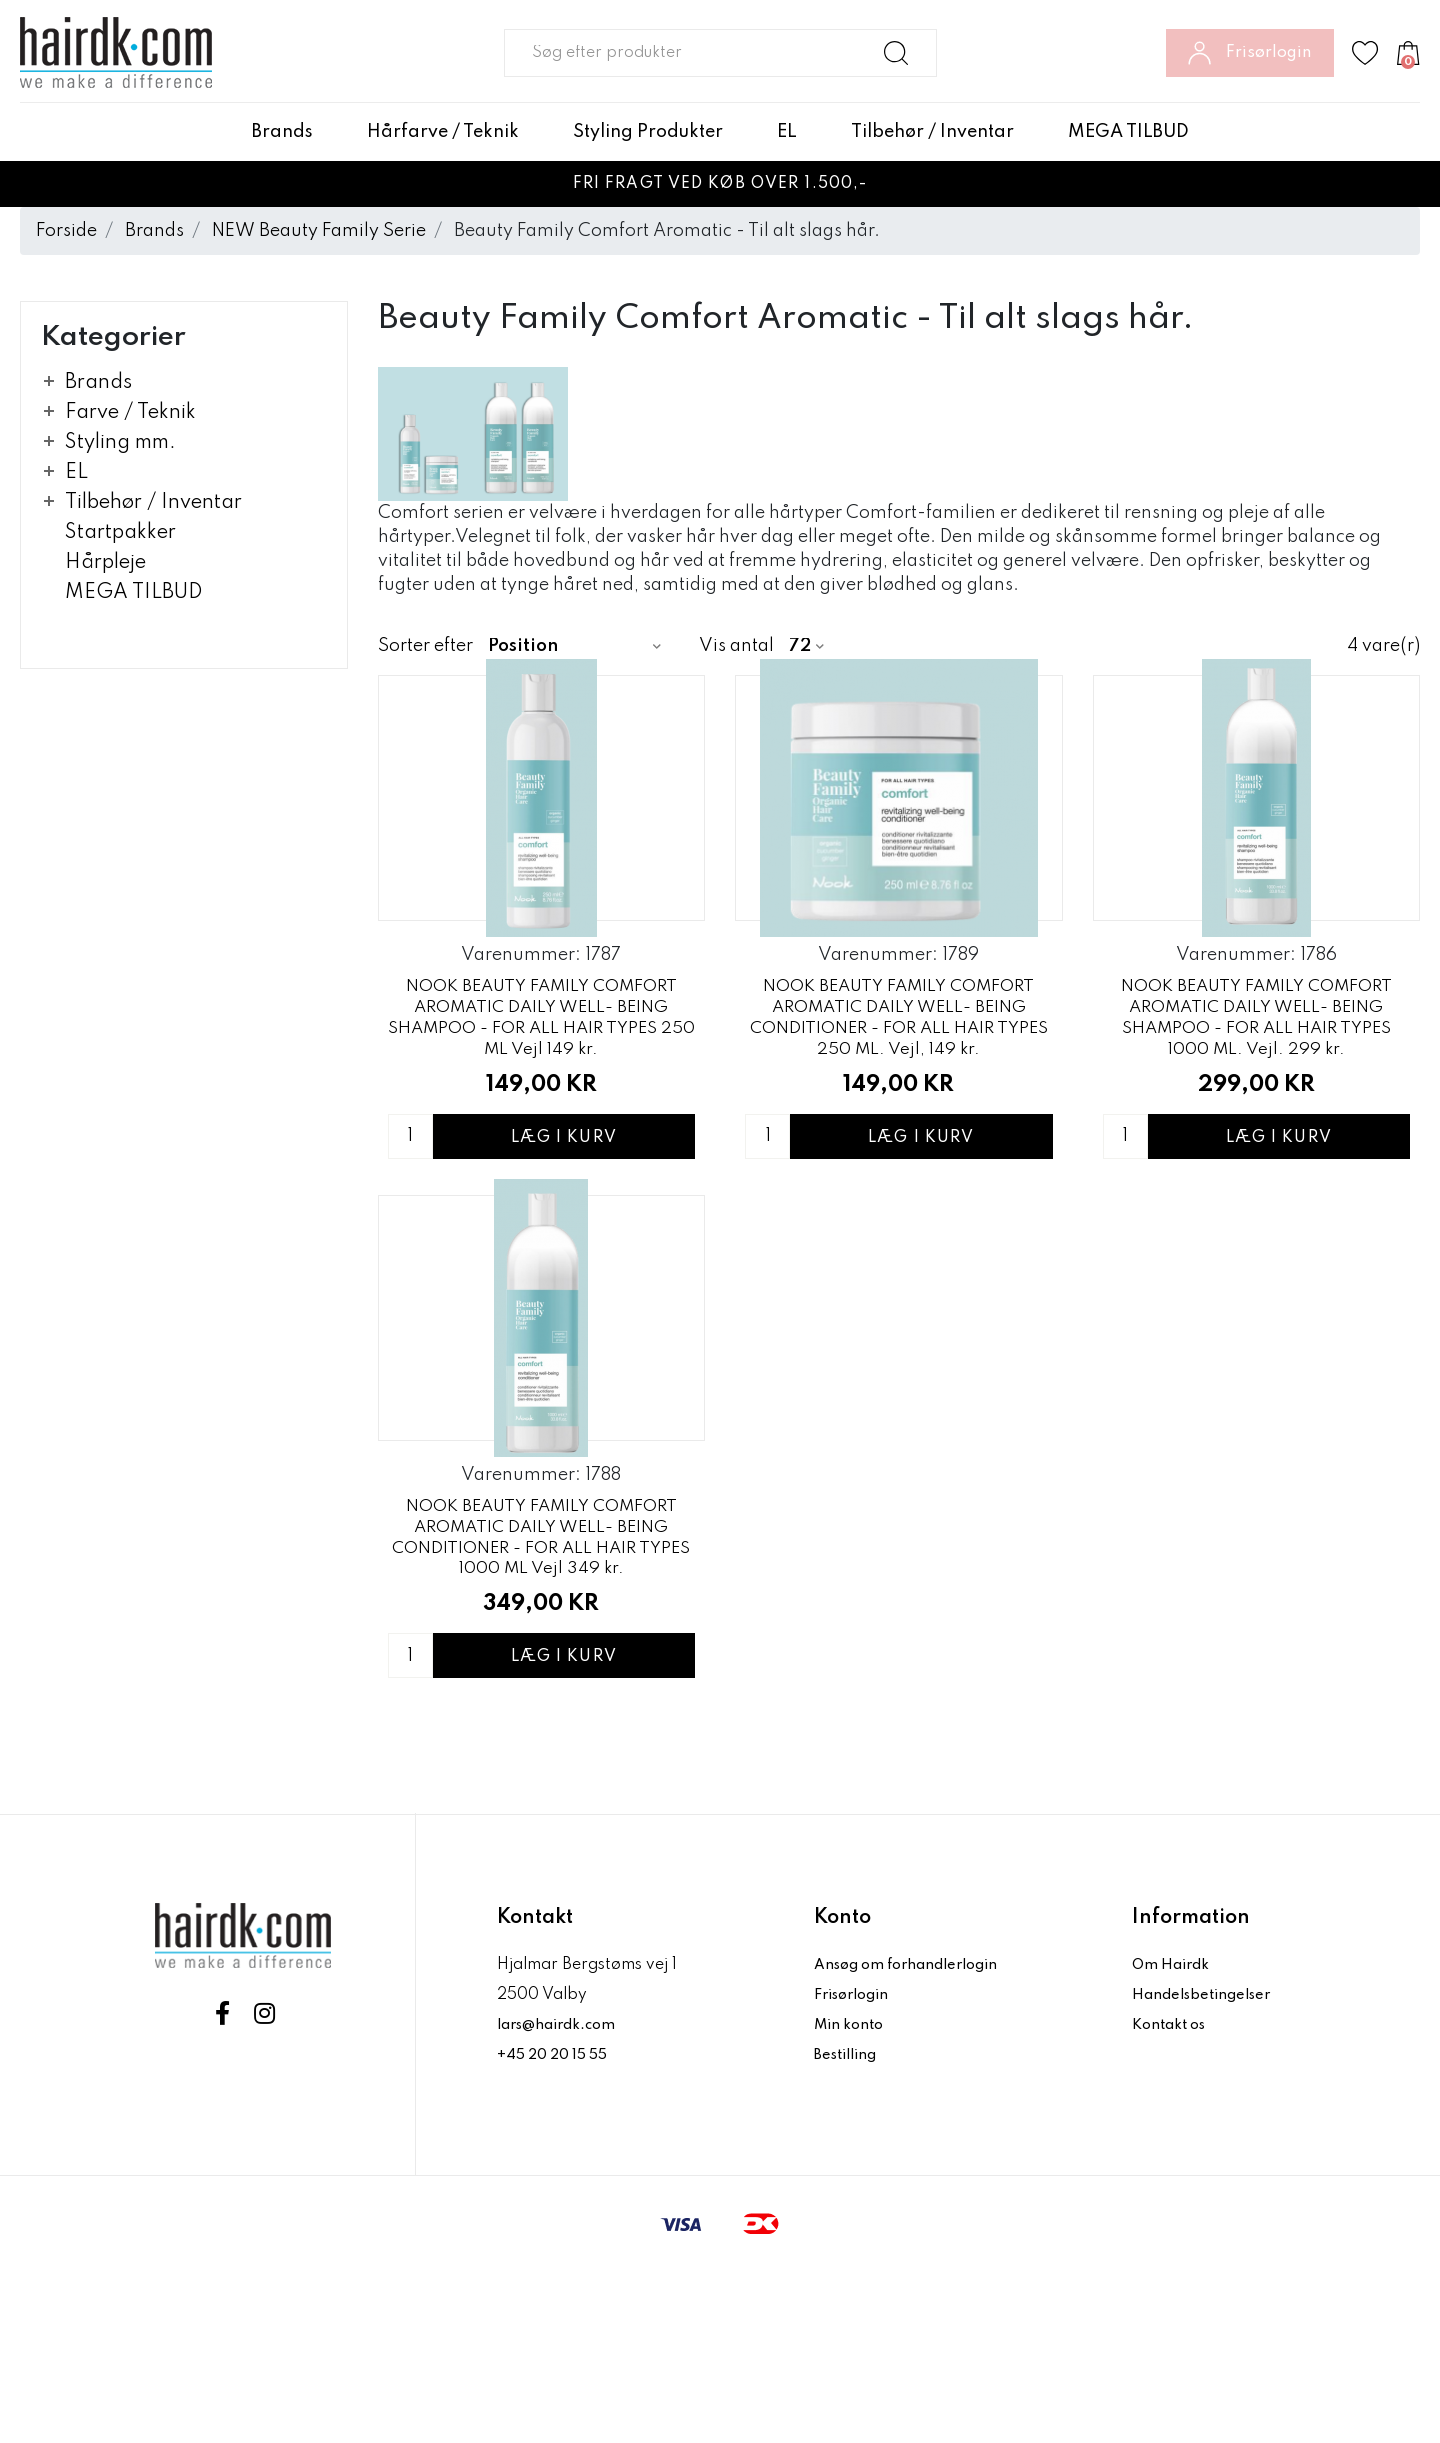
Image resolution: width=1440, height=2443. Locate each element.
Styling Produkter (648, 132)
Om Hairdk (1173, 2136)
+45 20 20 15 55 (558, 2226)
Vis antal (736, 646)
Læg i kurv (564, 1223)
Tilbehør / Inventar (932, 132)
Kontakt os (1173, 2196)
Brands (282, 132)
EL (787, 132)
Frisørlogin (856, 2166)
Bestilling (850, 2226)
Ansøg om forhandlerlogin (915, 2136)
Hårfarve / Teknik (443, 132)
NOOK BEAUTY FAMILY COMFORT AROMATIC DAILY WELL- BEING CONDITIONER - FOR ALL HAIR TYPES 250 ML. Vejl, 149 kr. (899, 1102)
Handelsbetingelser (1207, 2166)
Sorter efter (425, 646)
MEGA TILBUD (1128, 132)
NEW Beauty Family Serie (319, 231)
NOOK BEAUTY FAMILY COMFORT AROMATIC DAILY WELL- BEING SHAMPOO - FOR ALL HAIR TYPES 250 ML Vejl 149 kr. (541, 1102)
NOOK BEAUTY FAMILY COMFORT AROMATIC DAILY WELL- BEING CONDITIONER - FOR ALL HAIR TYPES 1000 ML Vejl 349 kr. (541, 1707)
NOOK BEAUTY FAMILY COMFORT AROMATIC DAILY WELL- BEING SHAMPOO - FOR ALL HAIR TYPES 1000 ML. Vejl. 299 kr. (1256, 1102)
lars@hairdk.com (562, 2196)
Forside (66, 231)
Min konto (852, 2196)
